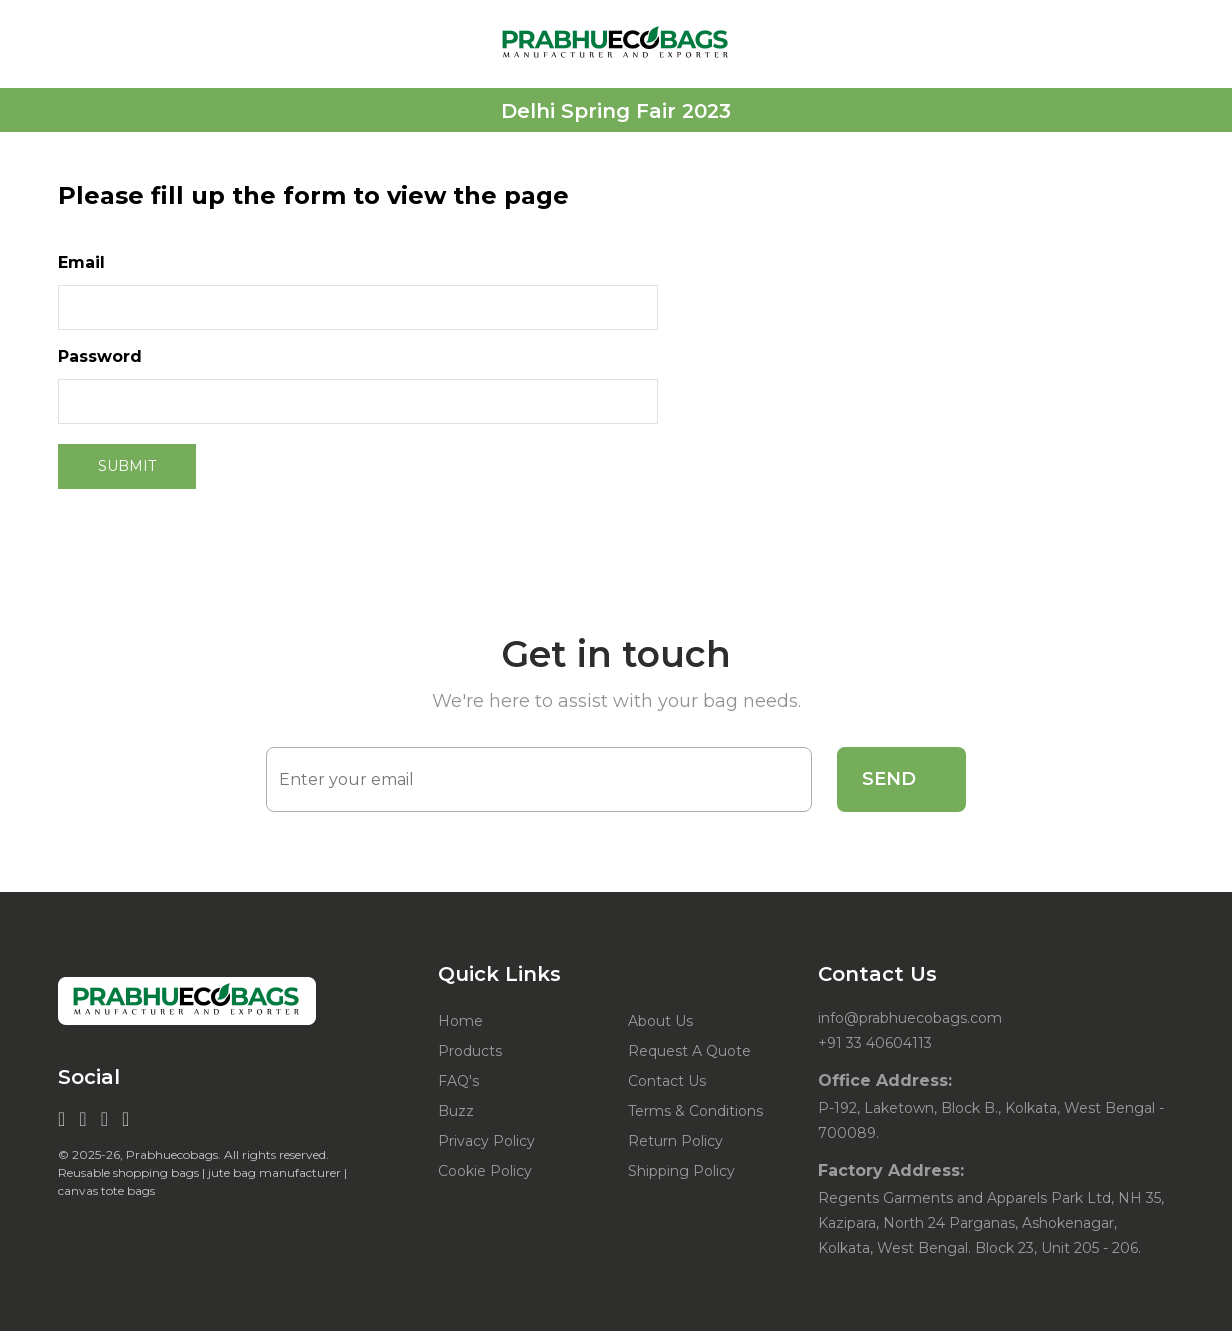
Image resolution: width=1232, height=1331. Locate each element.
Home (460, 1021)
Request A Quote (689, 1051)
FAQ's (458, 1081)
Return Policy (675, 1141)
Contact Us (667, 1081)
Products (470, 1051)
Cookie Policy (485, 1171)
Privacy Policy (486, 1141)
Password (100, 356)
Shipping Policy (681, 1171)
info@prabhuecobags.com (910, 1018)
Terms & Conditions (695, 1111)
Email (81, 262)
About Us (660, 1021)
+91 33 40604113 (875, 1043)
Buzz (456, 1111)
